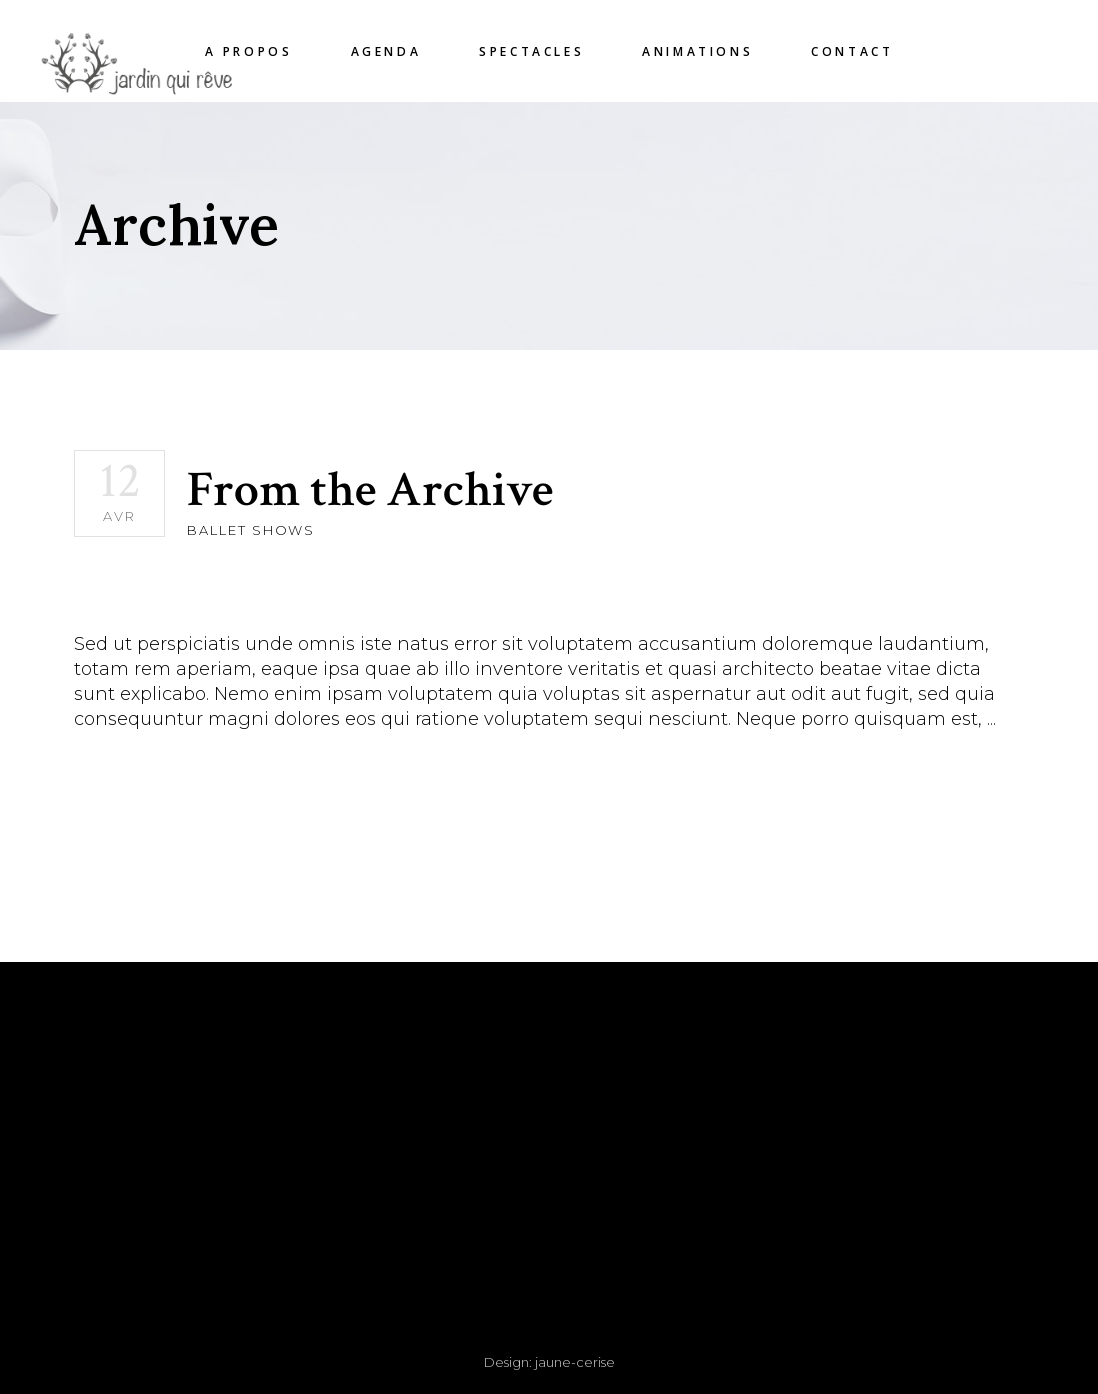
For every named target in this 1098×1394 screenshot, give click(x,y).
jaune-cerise (575, 1362)
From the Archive (370, 490)
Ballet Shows (251, 530)
